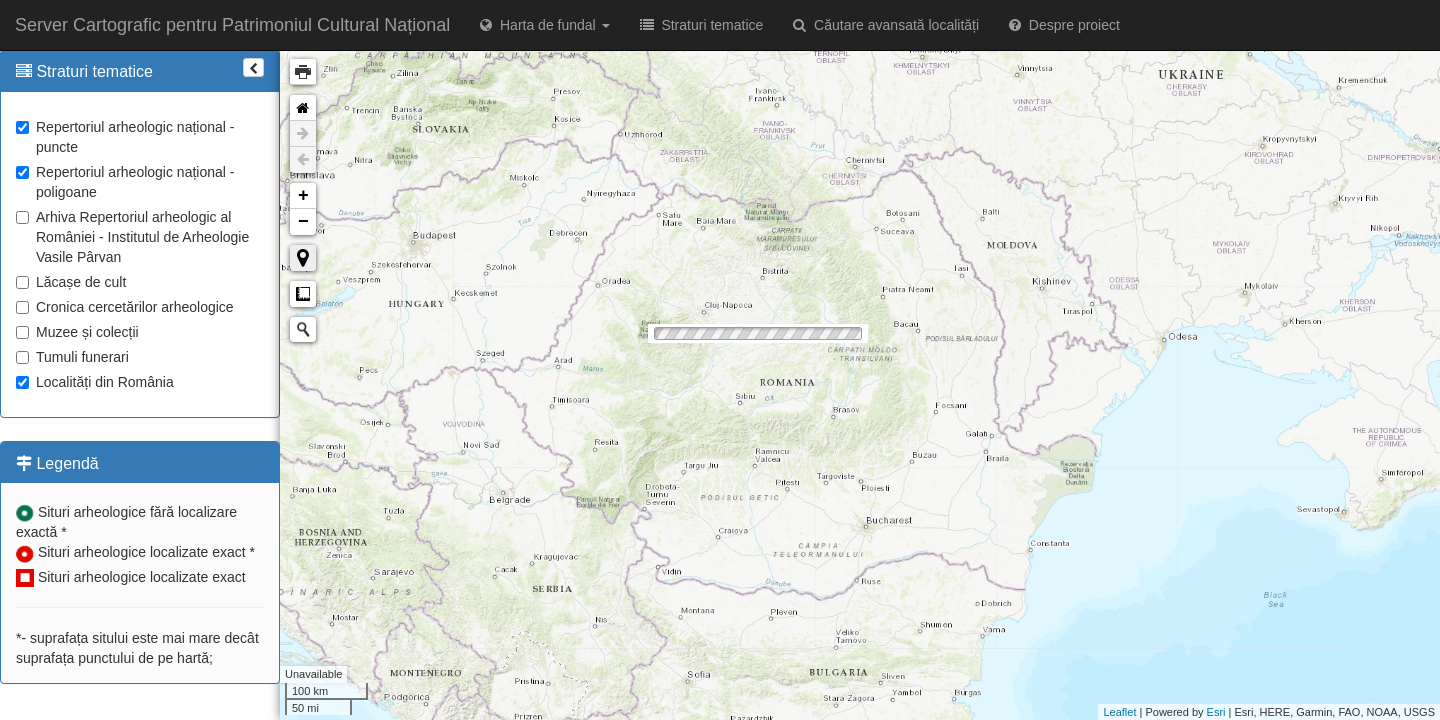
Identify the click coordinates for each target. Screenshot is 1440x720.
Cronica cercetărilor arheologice (125, 307)
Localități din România (95, 382)
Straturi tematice (702, 25)
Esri (1216, 712)
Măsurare (303, 294)
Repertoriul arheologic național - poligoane (125, 182)
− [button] (303, 222)
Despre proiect (1064, 25)
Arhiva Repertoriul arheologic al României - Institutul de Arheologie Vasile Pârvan (132, 237)
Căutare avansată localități (886, 25)
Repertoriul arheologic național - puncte (125, 137)
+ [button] (303, 196)
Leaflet (1119, 712)
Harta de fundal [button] (544, 25)
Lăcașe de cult (71, 282)
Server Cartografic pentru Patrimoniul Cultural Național (232, 25)
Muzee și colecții (77, 332)
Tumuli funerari (72, 357)
